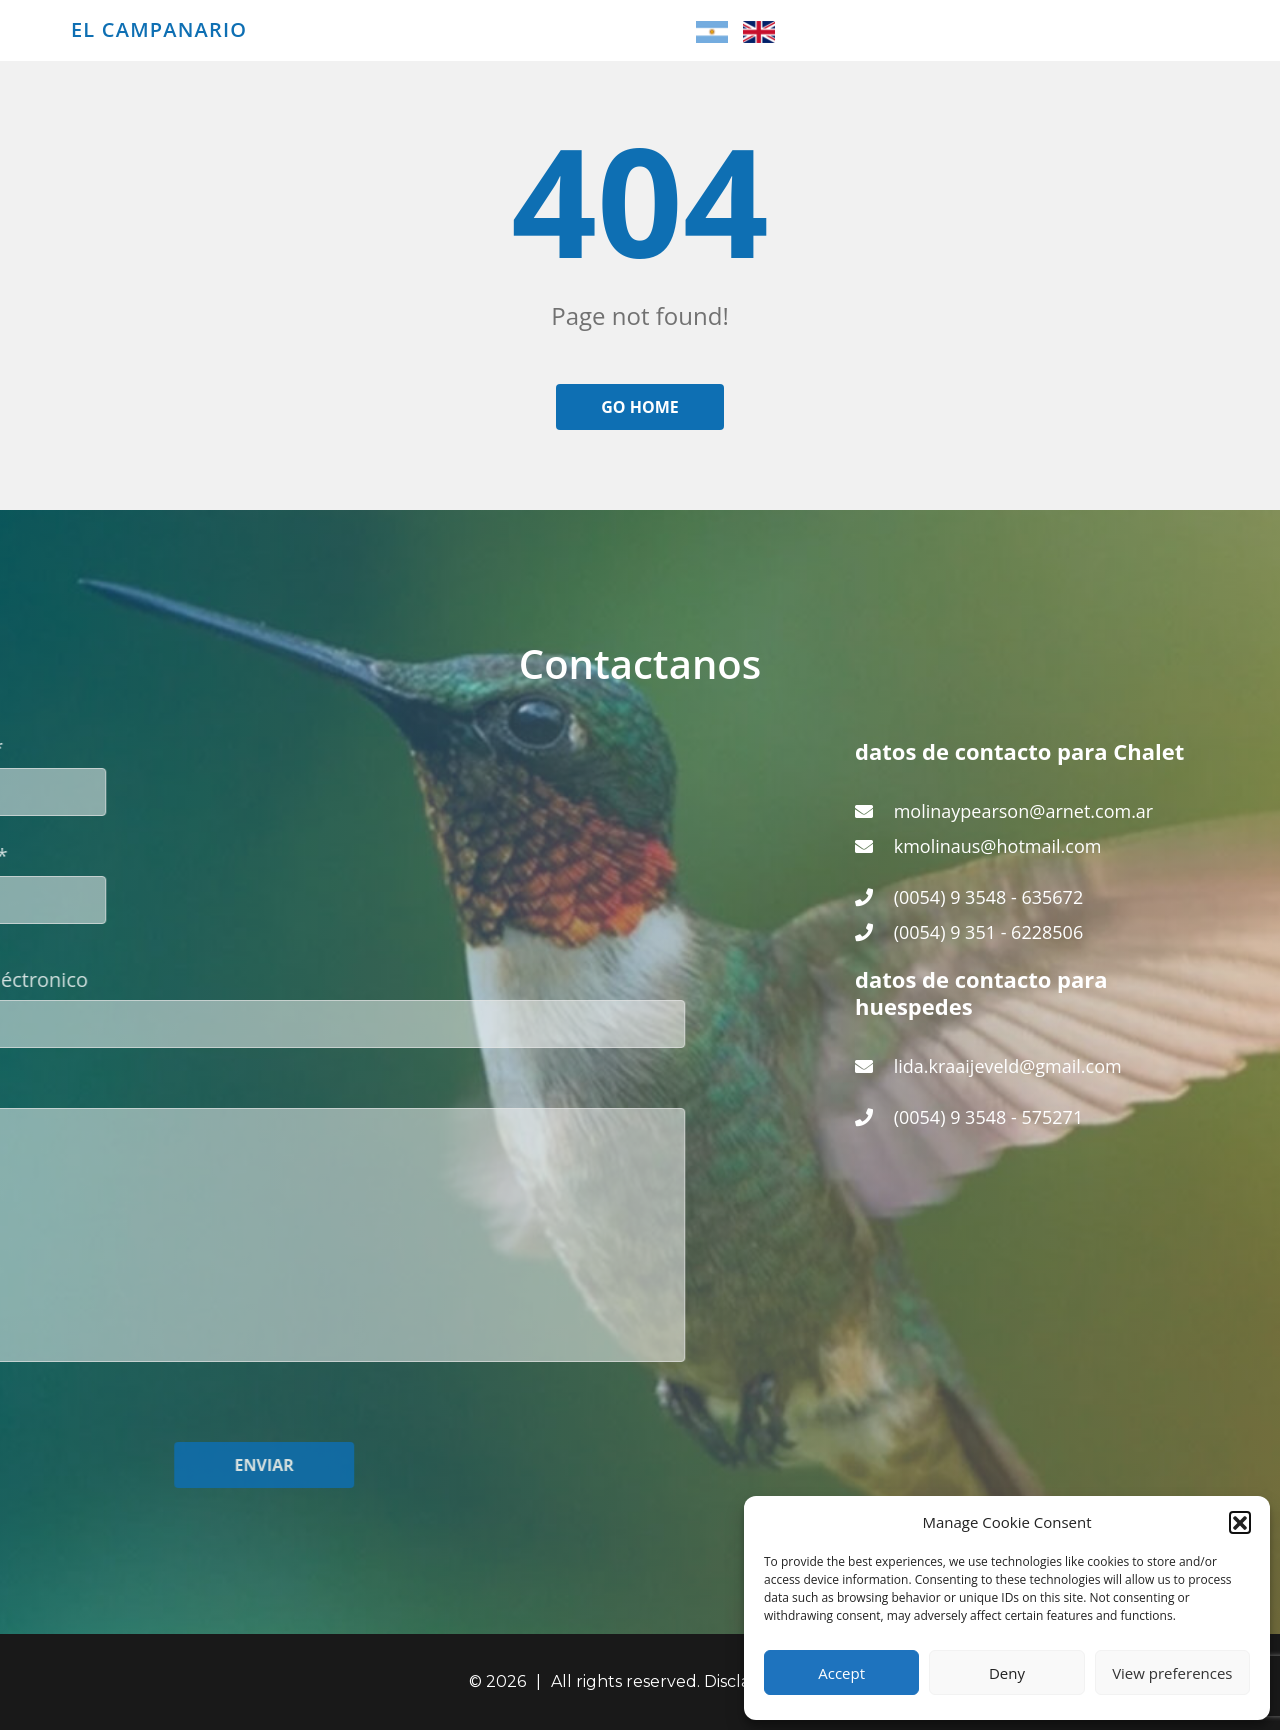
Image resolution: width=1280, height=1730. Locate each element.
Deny (1007, 1673)
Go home (640, 407)
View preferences (1172, 1673)
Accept (841, 1673)
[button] (1240, 1522)
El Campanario (159, 30)
